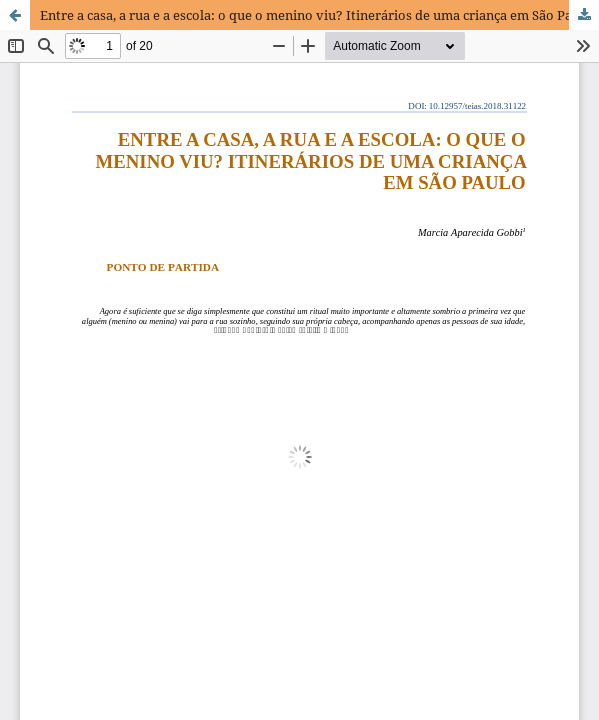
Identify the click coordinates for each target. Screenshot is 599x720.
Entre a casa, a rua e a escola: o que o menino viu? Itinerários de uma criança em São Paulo (316, 15)
